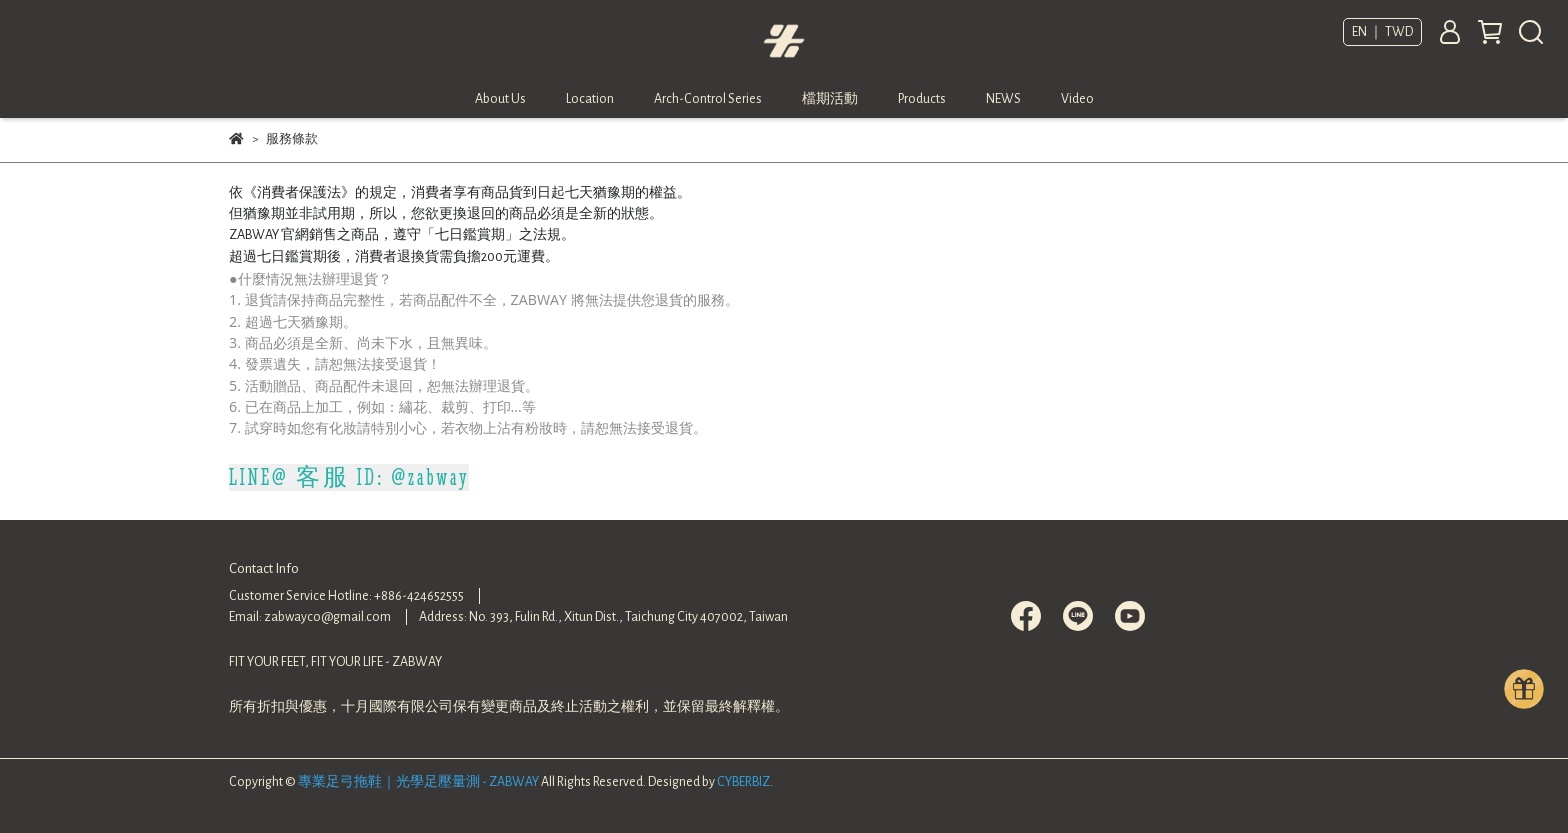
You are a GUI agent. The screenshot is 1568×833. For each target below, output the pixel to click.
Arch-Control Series (708, 99)
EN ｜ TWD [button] (1382, 32)
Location (590, 99)
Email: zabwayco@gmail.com (310, 617)
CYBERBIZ (743, 782)
